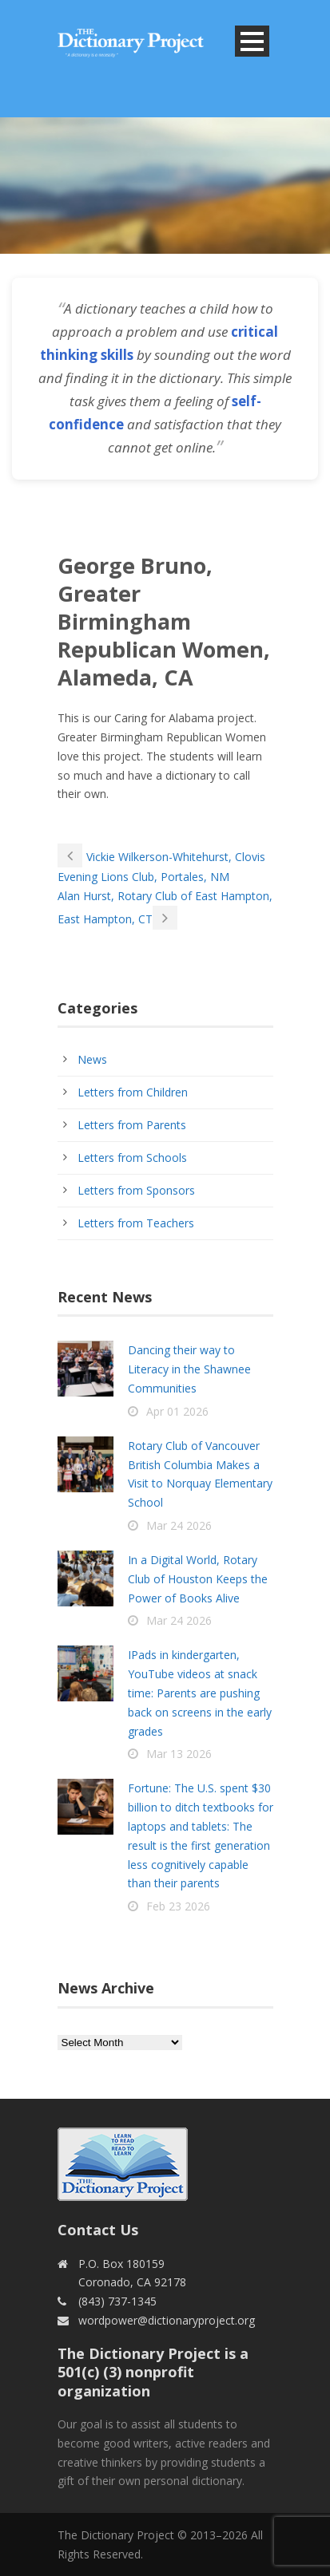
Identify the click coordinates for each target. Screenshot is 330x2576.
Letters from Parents (132, 1124)
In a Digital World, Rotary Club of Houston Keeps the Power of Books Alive (198, 1579)
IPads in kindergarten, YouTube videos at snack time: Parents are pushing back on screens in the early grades (200, 1692)
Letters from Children (133, 1092)
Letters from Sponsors (136, 1190)
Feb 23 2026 (178, 1906)
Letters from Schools (132, 1157)
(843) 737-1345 (117, 2301)
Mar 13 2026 (179, 1753)
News (92, 1059)
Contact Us (98, 2229)
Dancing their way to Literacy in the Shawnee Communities (189, 1369)
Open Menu (252, 41)
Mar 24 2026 (179, 1525)
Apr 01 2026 (177, 1411)
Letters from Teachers (136, 1223)
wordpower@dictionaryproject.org (166, 2320)
